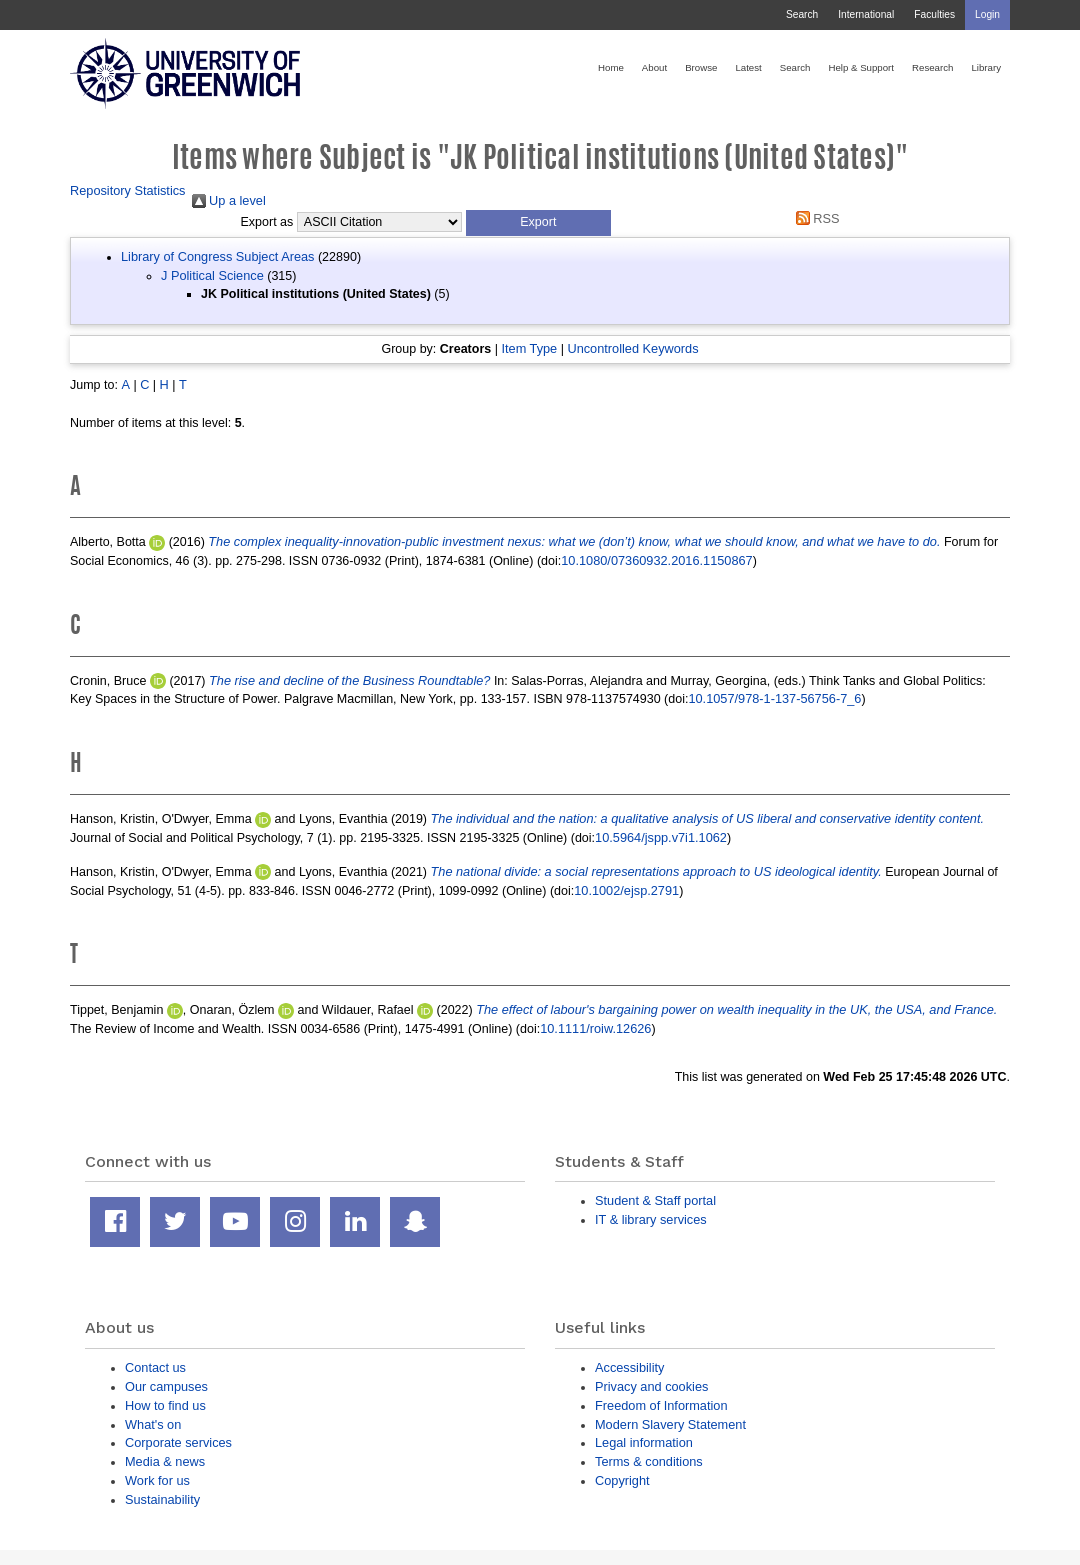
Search (802, 14)
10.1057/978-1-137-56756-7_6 (774, 698)
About (654, 67)
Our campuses (166, 1386)
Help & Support (861, 67)
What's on (153, 1424)
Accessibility (629, 1367)
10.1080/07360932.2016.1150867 (656, 560)
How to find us (165, 1405)
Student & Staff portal (655, 1200)
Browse (701, 67)
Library (986, 67)
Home (611, 67)
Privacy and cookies (651, 1386)
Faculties (934, 14)
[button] (538, 223)
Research (932, 67)
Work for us (157, 1480)
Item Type (529, 348)
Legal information (644, 1442)
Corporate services (178, 1442)
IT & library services (651, 1219)
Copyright (622, 1480)
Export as (267, 222)
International (866, 14)
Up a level (229, 200)
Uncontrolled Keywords (632, 348)
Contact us (155, 1367)
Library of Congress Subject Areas (217, 256)
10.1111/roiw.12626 (595, 1028)
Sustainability (162, 1499)
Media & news (165, 1461)
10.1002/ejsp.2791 (626, 890)
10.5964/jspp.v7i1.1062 (661, 837)
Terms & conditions (649, 1461)
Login (987, 14)
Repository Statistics (128, 190)
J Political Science (212, 275)
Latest (748, 67)
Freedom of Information (661, 1405)
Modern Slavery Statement (670, 1424)
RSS (814, 218)
